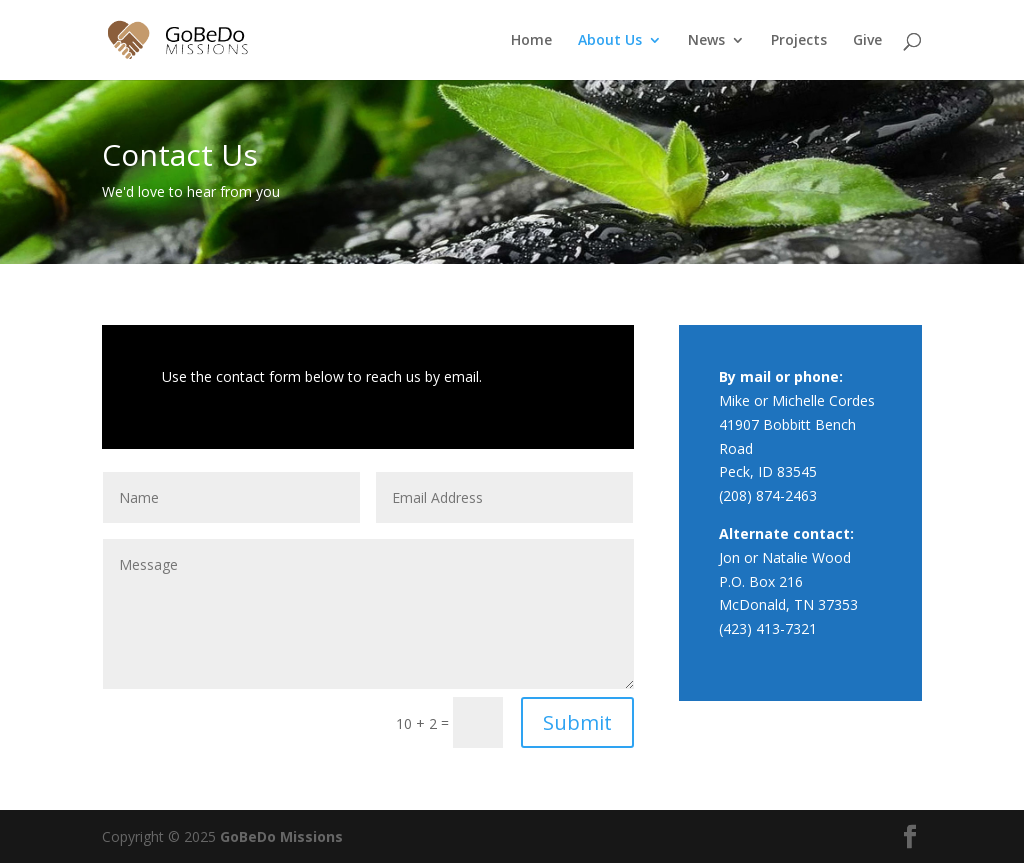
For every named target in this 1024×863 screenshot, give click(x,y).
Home (531, 41)
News (706, 41)
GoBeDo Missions (281, 836)
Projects (799, 41)
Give (867, 41)
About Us (610, 41)
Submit (577, 722)
